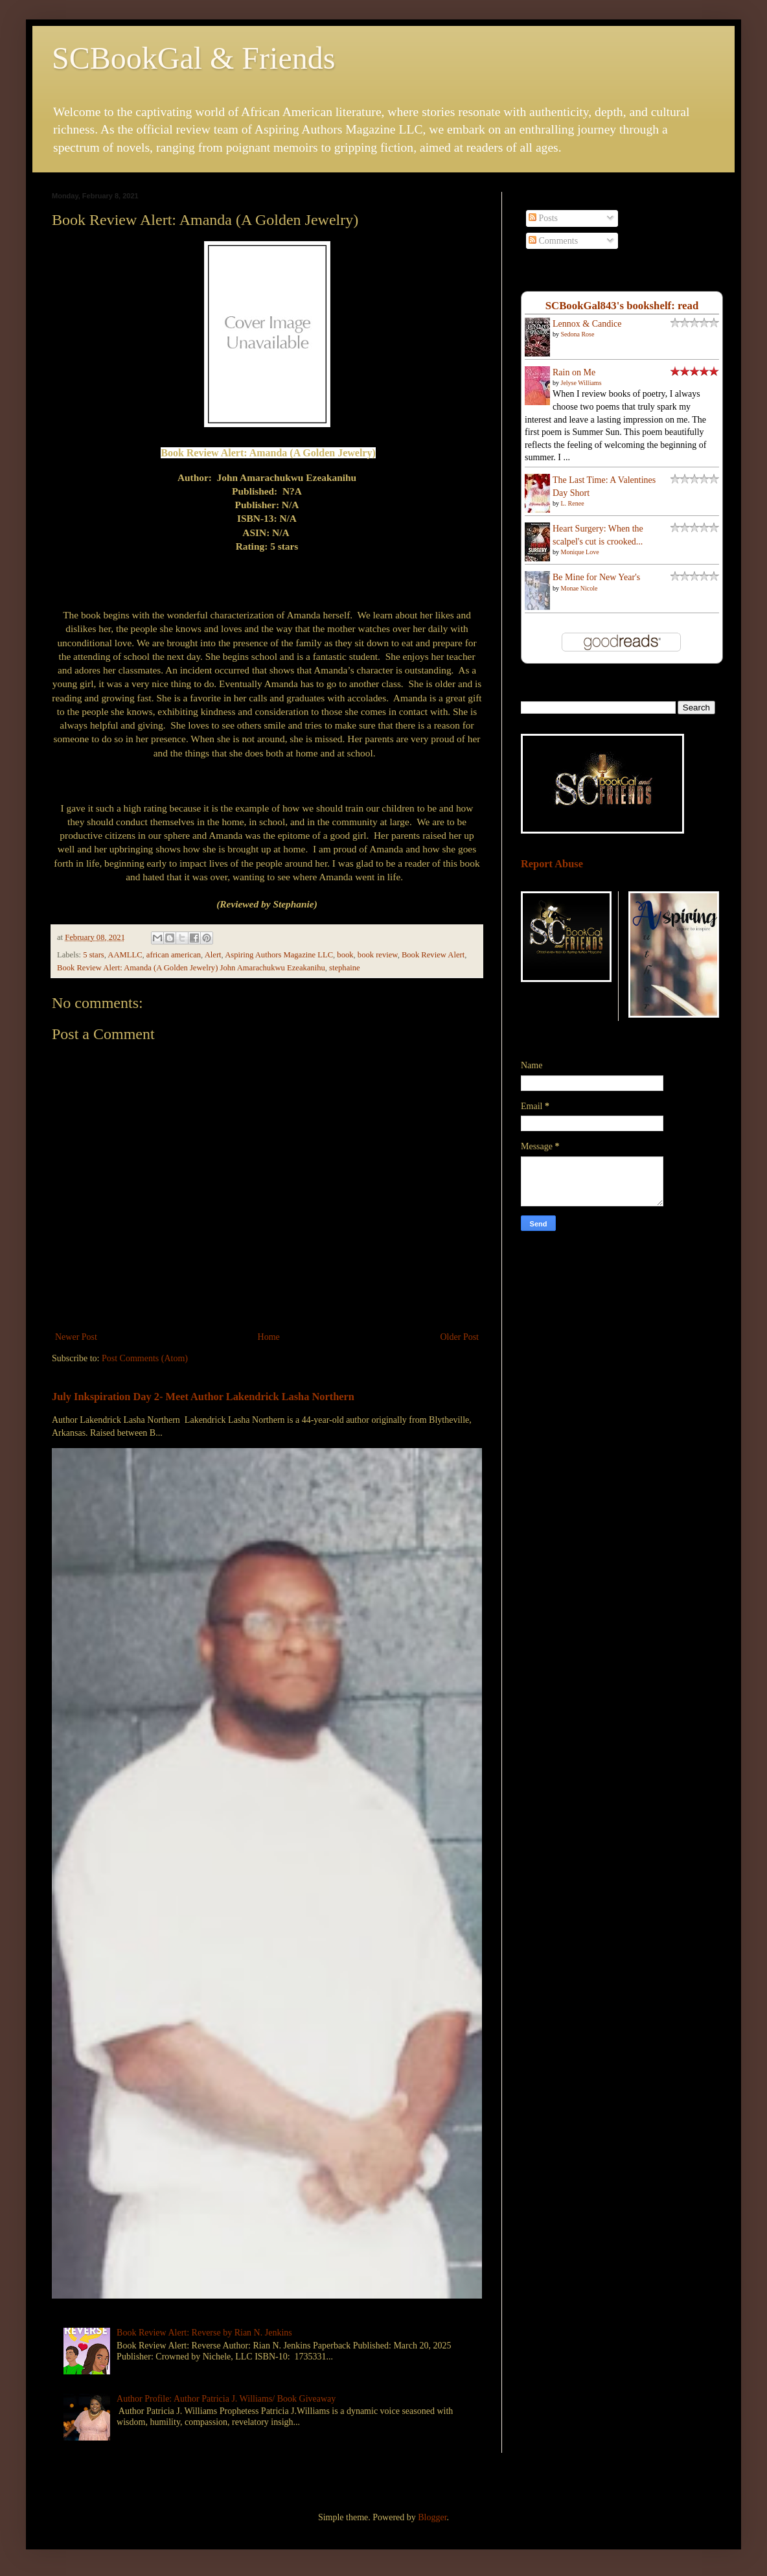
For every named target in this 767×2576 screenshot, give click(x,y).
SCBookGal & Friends (193, 58)
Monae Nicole (579, 588)
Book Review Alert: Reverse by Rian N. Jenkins (204, 2332)
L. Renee (572, 503)
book (345, 954)
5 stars (93, 954)
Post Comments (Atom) (145, 1358)
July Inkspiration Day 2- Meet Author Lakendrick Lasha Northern (203, 1396)
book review (378, 954)
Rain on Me (574, 372)
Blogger (432, 2517)
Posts (543, 218)
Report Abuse (552, 864)
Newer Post (76, 1337)
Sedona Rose (578, 334)
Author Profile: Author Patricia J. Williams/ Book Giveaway (226, 2399)
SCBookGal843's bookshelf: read (622, 305)
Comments (553, 241)
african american (173, 954)
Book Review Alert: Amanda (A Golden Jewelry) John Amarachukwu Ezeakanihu (191, 967)
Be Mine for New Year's (596, 577)
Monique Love (580, 552)
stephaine (344, 967)
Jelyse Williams (581, 382)
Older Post (460, 1337)
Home (269, 1337)
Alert (213, 954)
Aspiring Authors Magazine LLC (279, 954)
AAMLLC (125, 954)
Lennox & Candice (587, 324)
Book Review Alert (433, 954)
